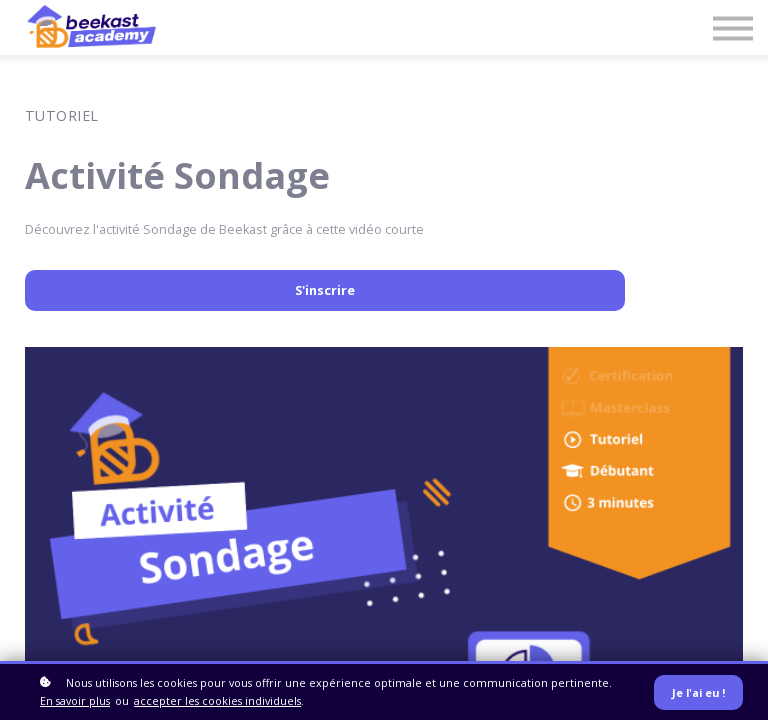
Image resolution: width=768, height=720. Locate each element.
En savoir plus (75, 700)
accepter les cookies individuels (217, 700)
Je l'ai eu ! (698, 692)
